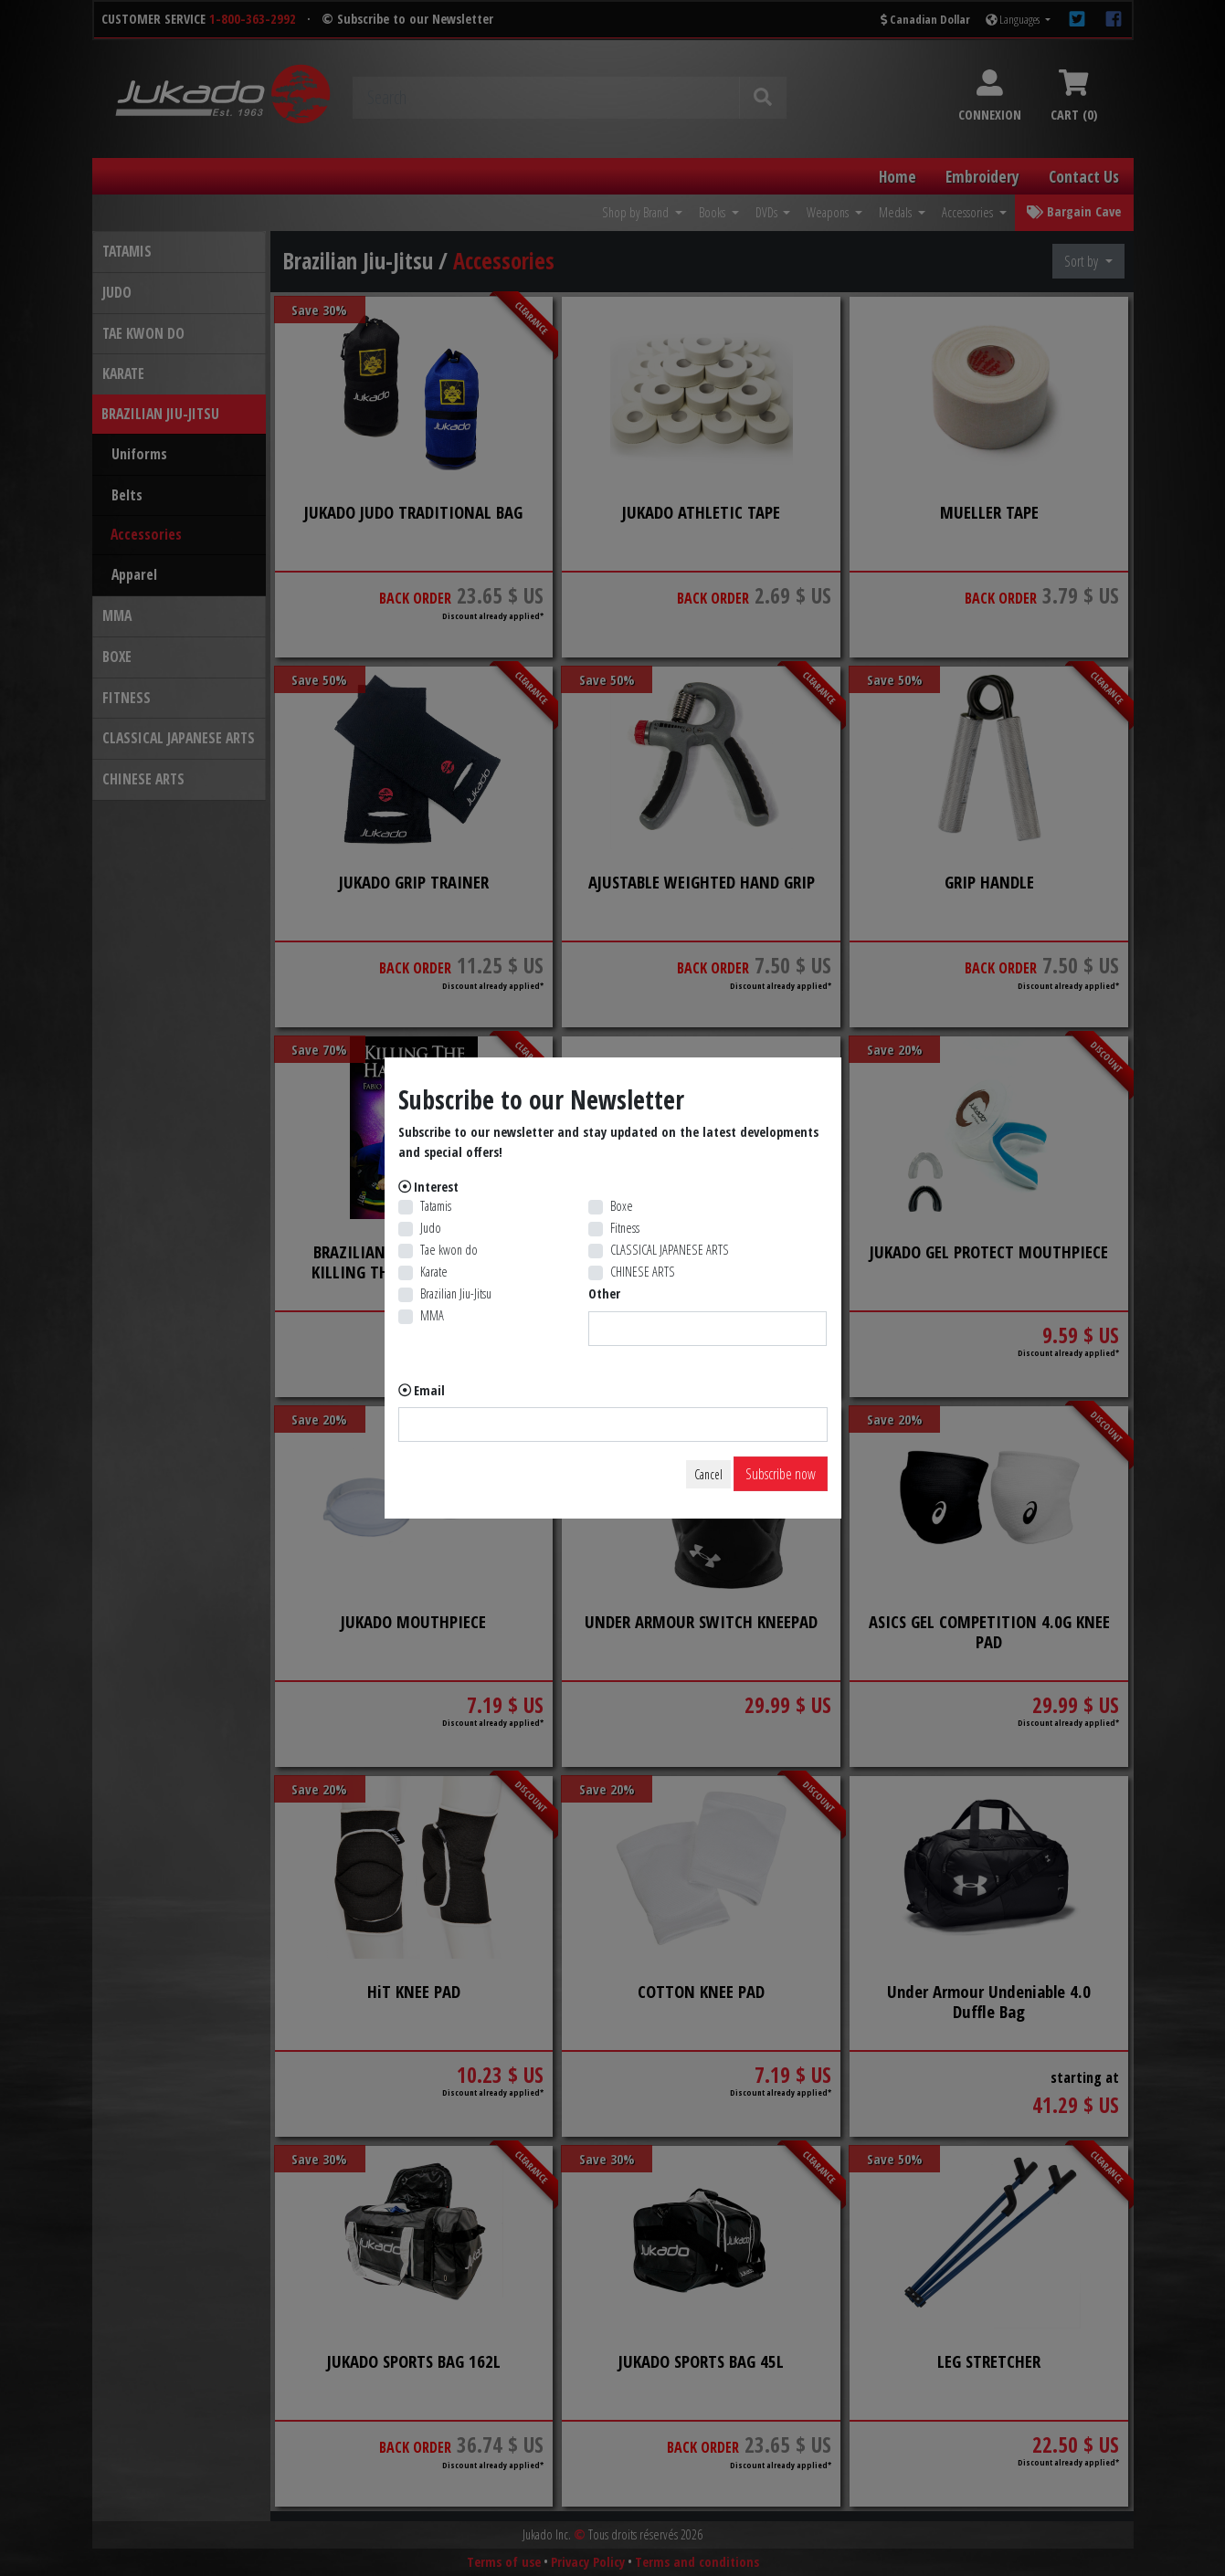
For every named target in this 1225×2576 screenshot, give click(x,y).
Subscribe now (780, 1474)
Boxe (621, 1205)
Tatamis (435, 1205)
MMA (432, 1315)
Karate (434, 1271)
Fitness (624, 1227)
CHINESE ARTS (642, 1271)
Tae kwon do (449, 1249)
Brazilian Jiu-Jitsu (455, 1293)
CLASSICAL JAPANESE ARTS (669, 1249)
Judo (430, 1227)
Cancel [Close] (708, 1474)
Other (604, 1293)
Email (429, 1390)
